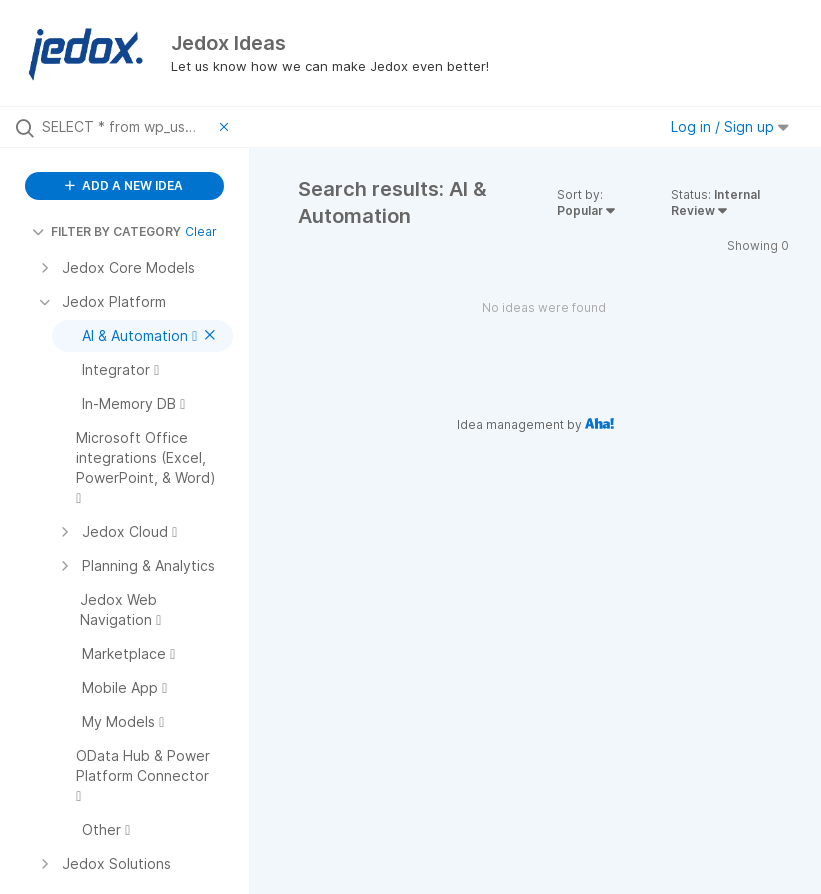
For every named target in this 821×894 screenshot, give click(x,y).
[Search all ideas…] (126, 127)
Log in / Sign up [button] (730, 126)
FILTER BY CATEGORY (106, 231)
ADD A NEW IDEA (124, 185)
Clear (201, 231)
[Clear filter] (227, 127)
